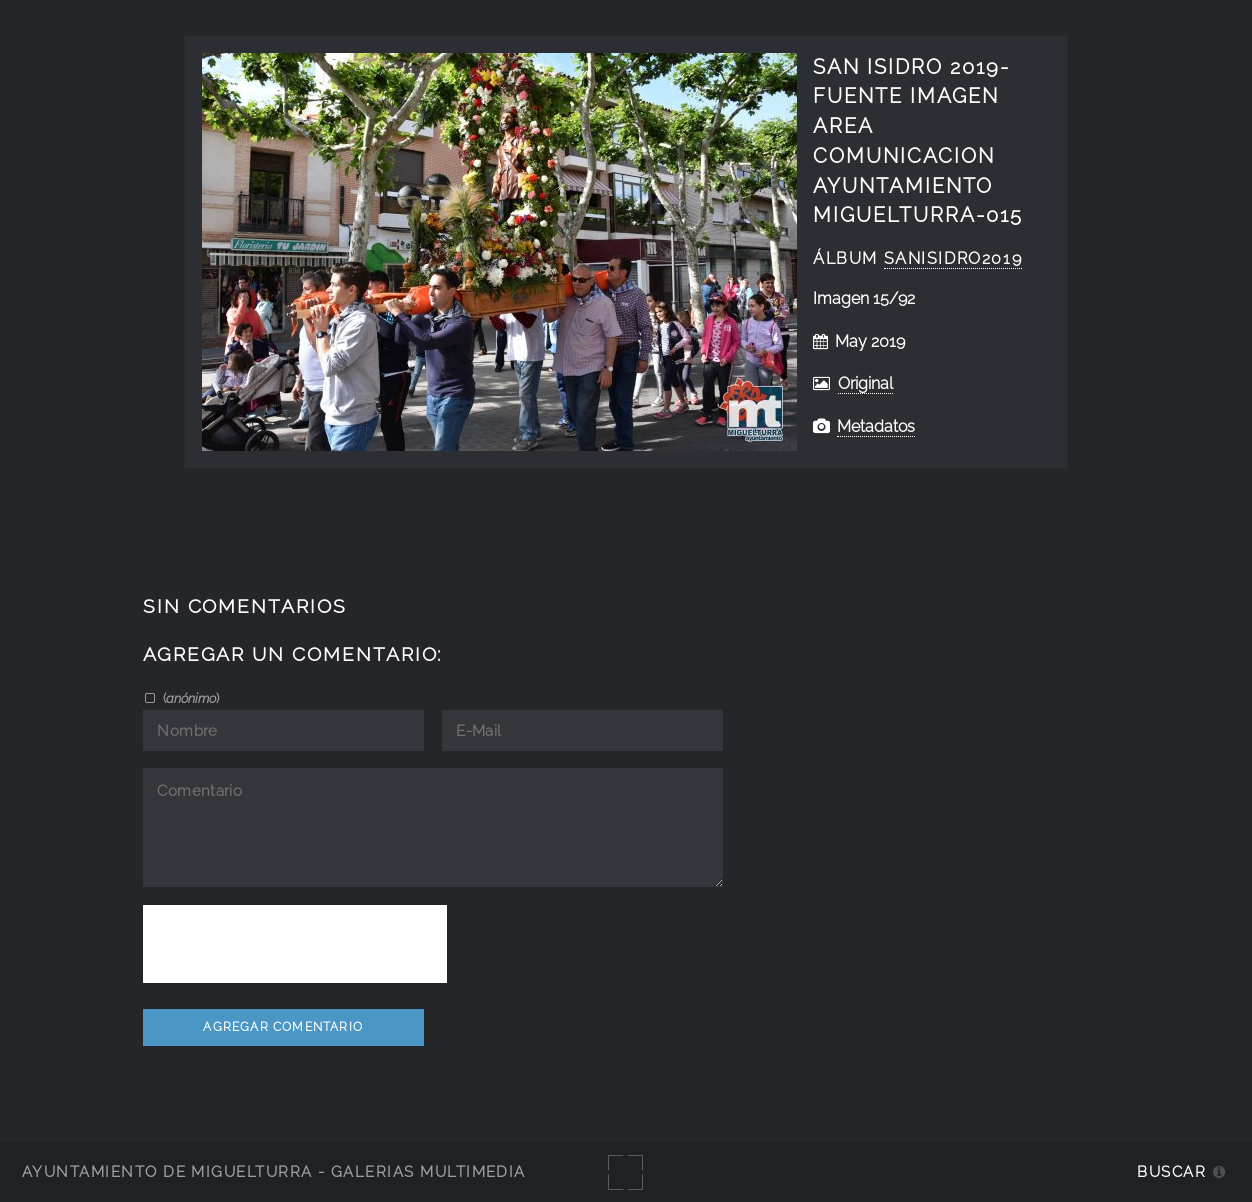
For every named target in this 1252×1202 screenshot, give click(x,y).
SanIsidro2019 (953, 258)
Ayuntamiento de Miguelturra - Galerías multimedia (274, 1171)
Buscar (1171, 1171)
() (189, 698)
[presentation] (295, 944)
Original (865, 383)
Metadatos (876, 426)
